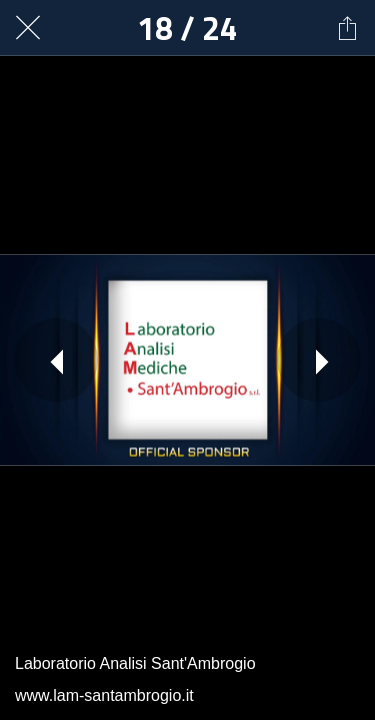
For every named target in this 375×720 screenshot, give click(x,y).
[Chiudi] (28, 28)
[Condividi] (347, 28)
